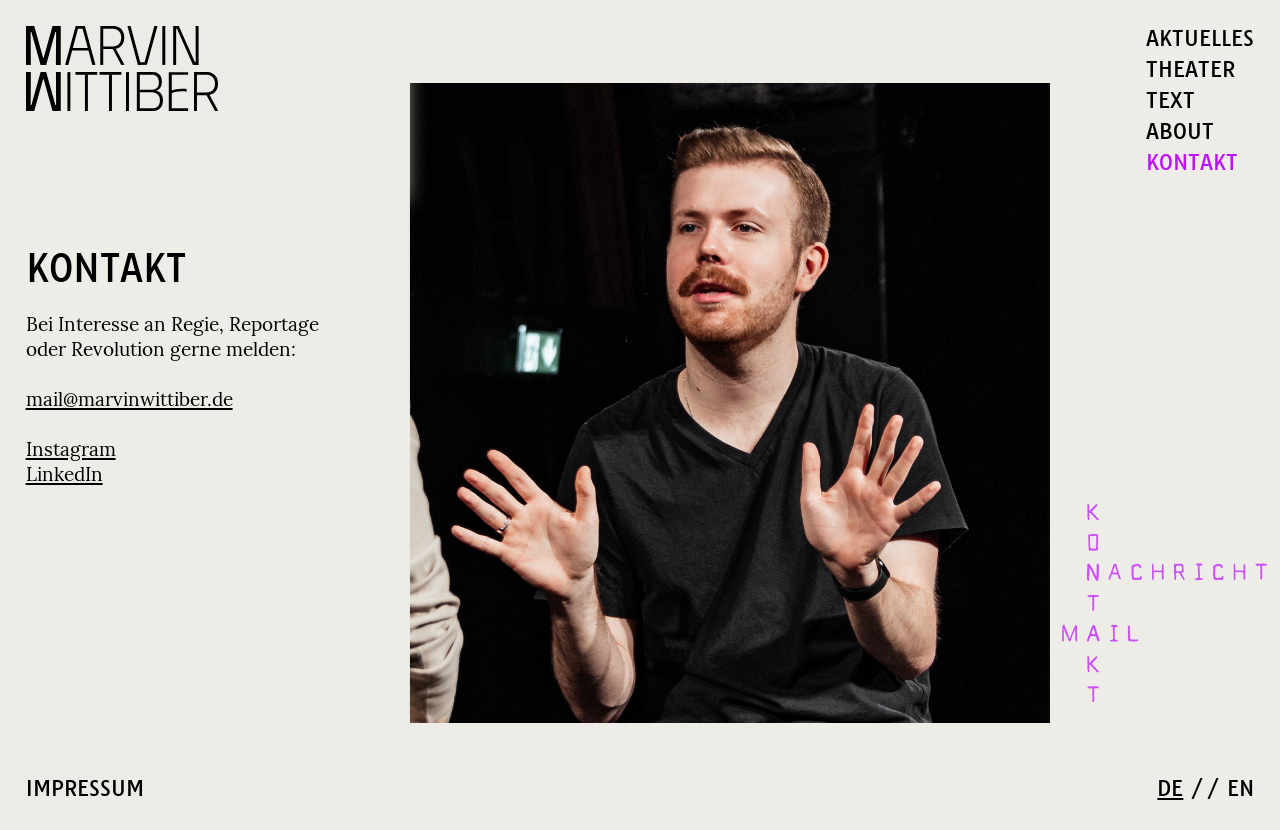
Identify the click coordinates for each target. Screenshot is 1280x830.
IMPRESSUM (85, 788)
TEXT (1170, 100)
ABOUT (1180, 131)
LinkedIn (64, 475)
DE (1170, 789)
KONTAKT (1192, 162)
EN (1240, 789)
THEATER (1190, 69)
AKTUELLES (1200, 38)
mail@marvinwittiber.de (129, 400)
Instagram (71, 450)
